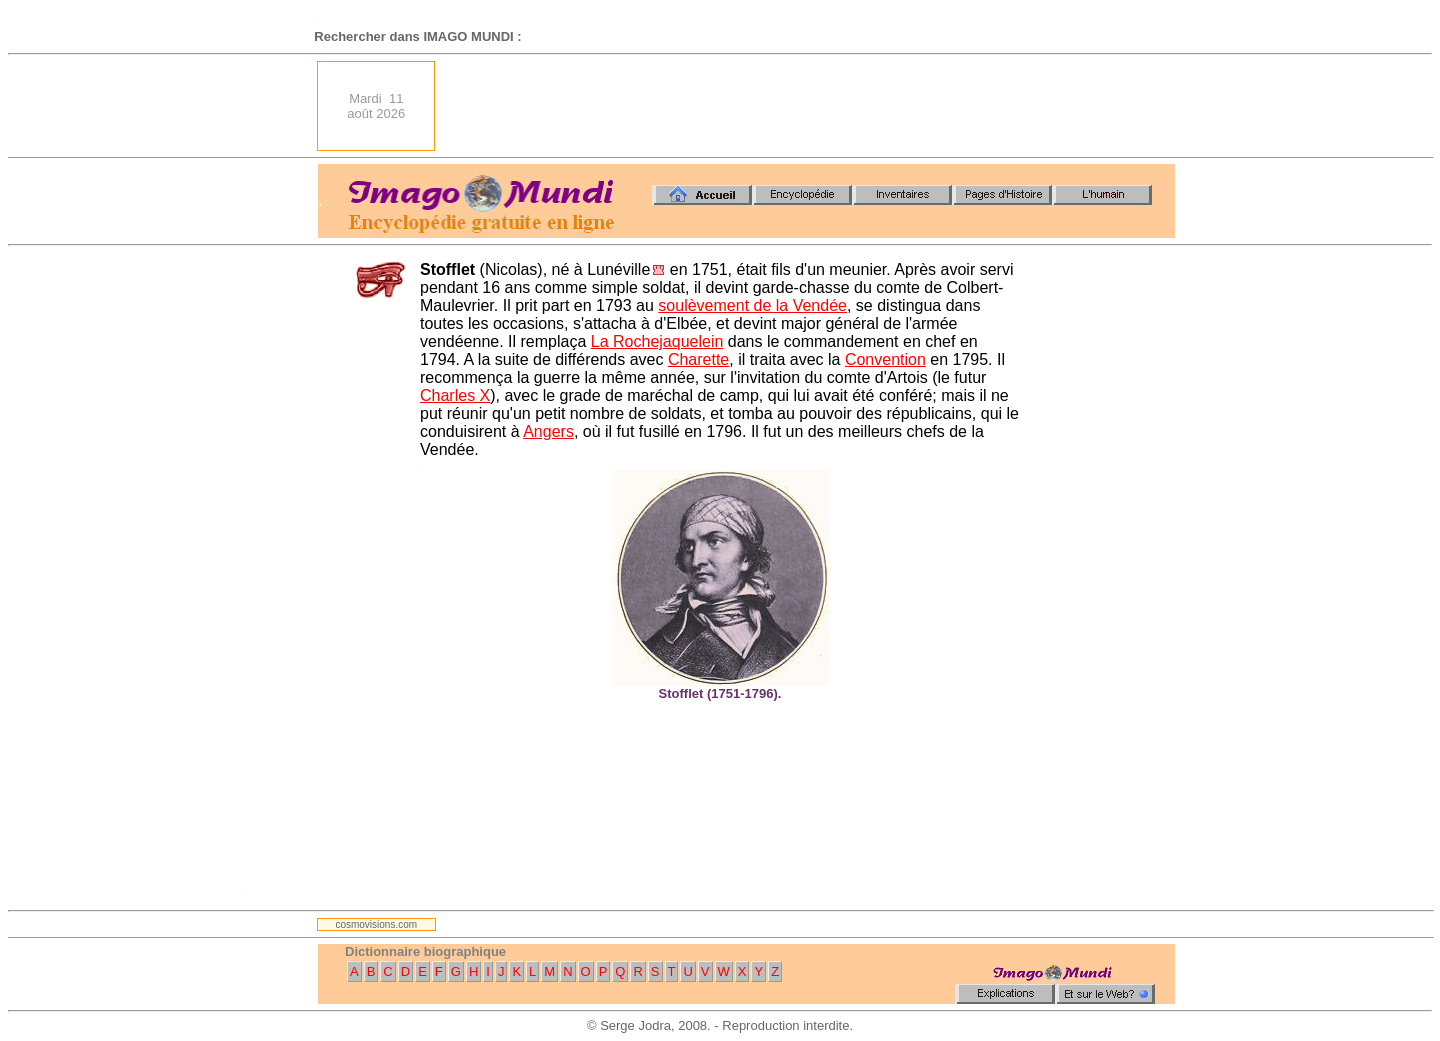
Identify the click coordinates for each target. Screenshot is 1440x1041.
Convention (885, 359)
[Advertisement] (811, 106)
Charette (698, 359)
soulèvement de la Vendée (752, 305)
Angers (548, 431)
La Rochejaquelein (657, 341)
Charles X (455, 395)
